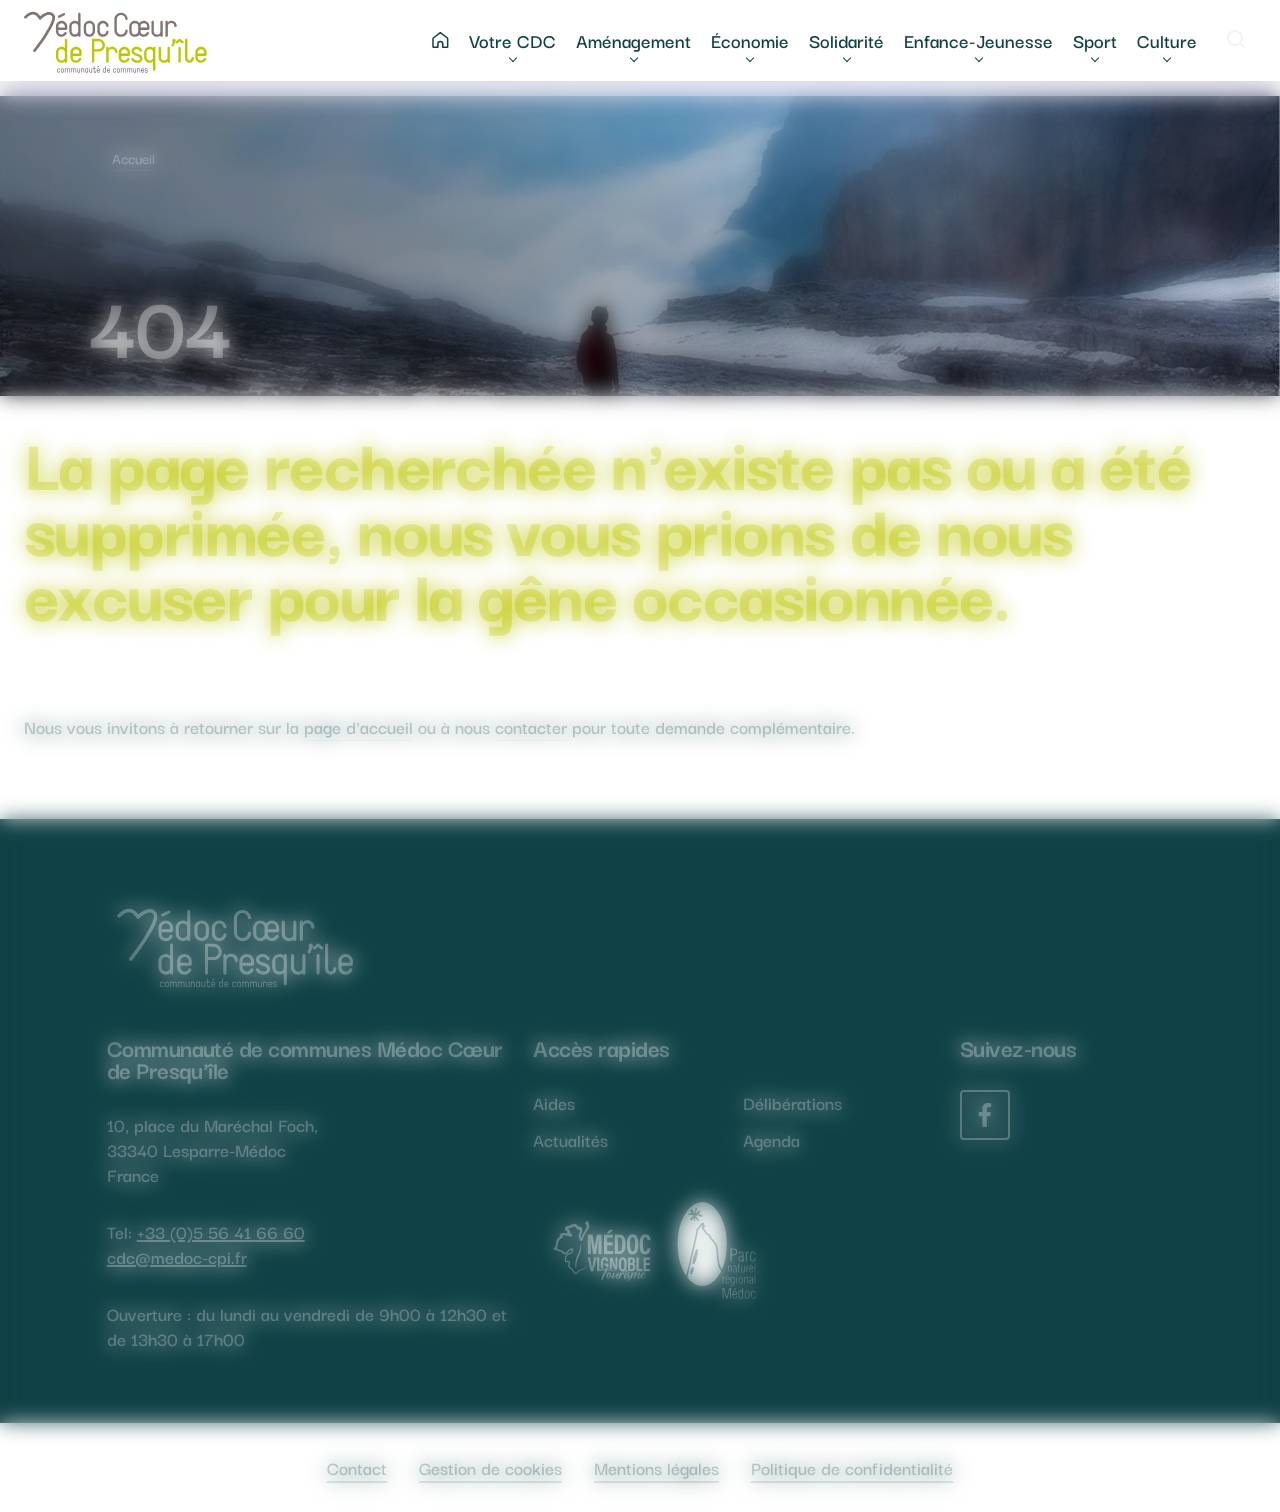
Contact (357, 1467)
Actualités (570, 1139)
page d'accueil (358, 726)
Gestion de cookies (490, 1467)
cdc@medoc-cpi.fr (177, 1256)
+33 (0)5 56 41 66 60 (221, 1231)
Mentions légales (656, 1467)
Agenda (771, 1139)
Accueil (133, 158)
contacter (531, 726)
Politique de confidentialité (852, 1467)
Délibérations (792, 1102)
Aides (554, 1102)
